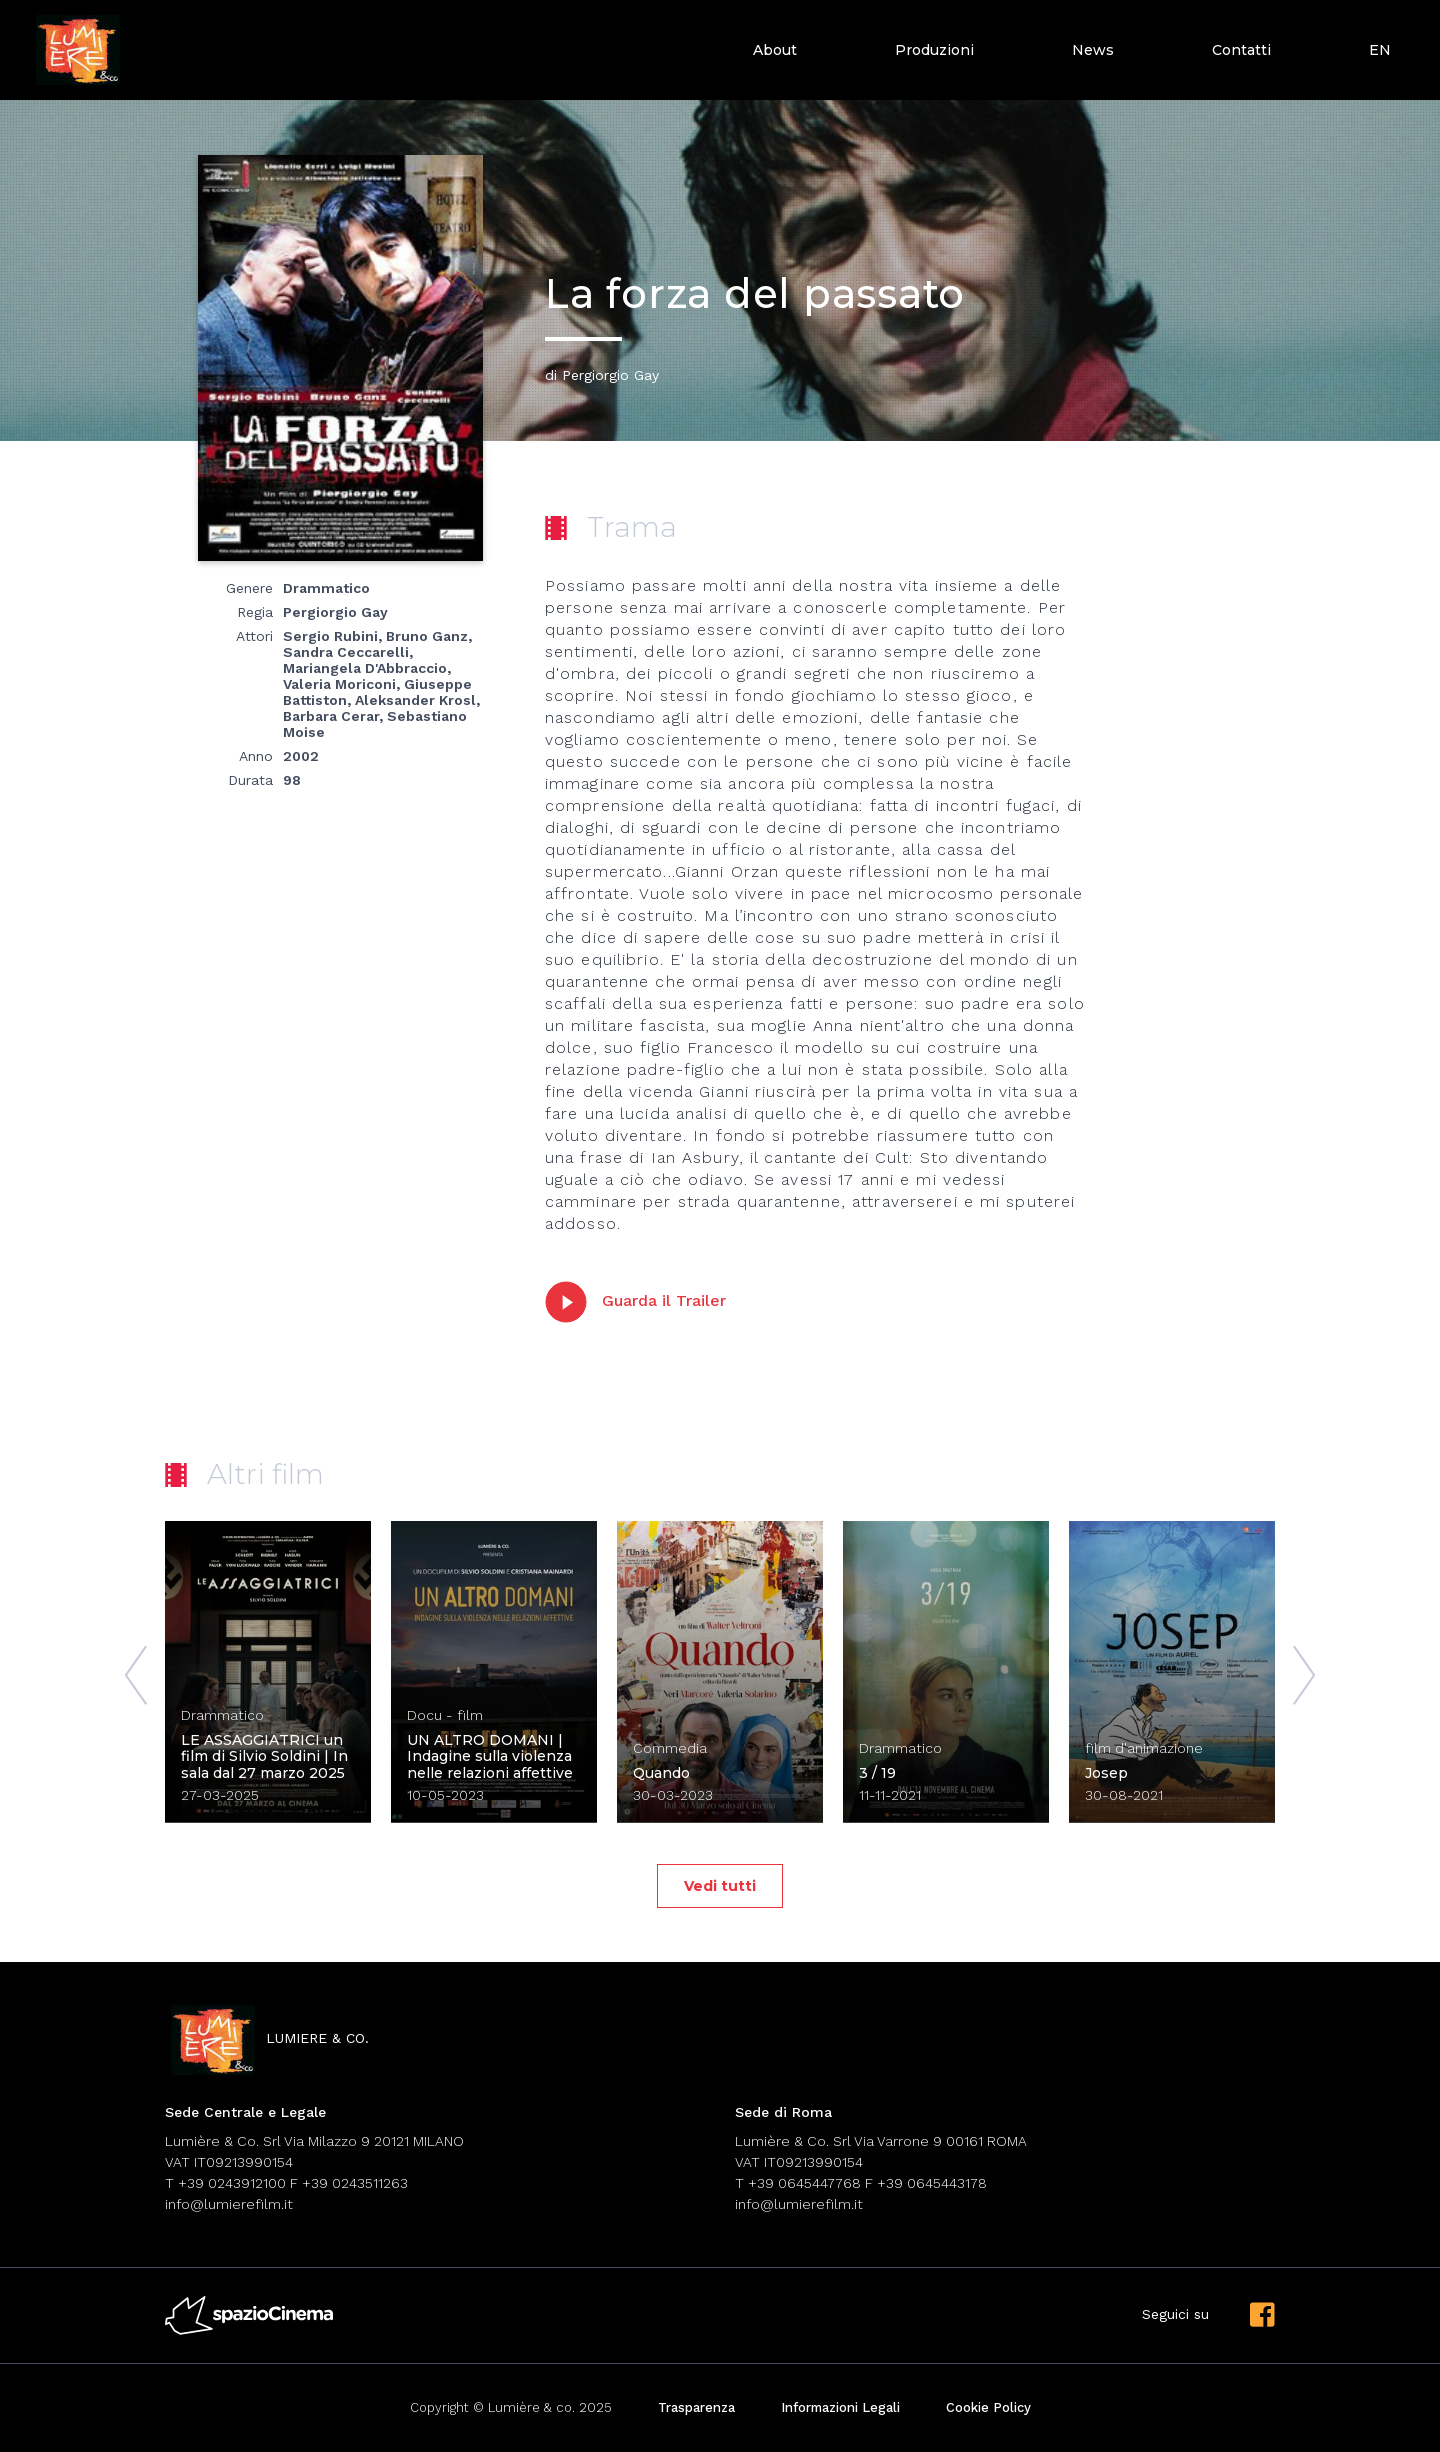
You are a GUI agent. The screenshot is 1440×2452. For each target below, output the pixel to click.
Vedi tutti (720, 1886)
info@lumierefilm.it (229, 2204)
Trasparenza (696, 2407)
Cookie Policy (988, 2407)
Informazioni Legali (840, 2407)
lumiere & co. (267, 2039)
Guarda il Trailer (635, 1302)
